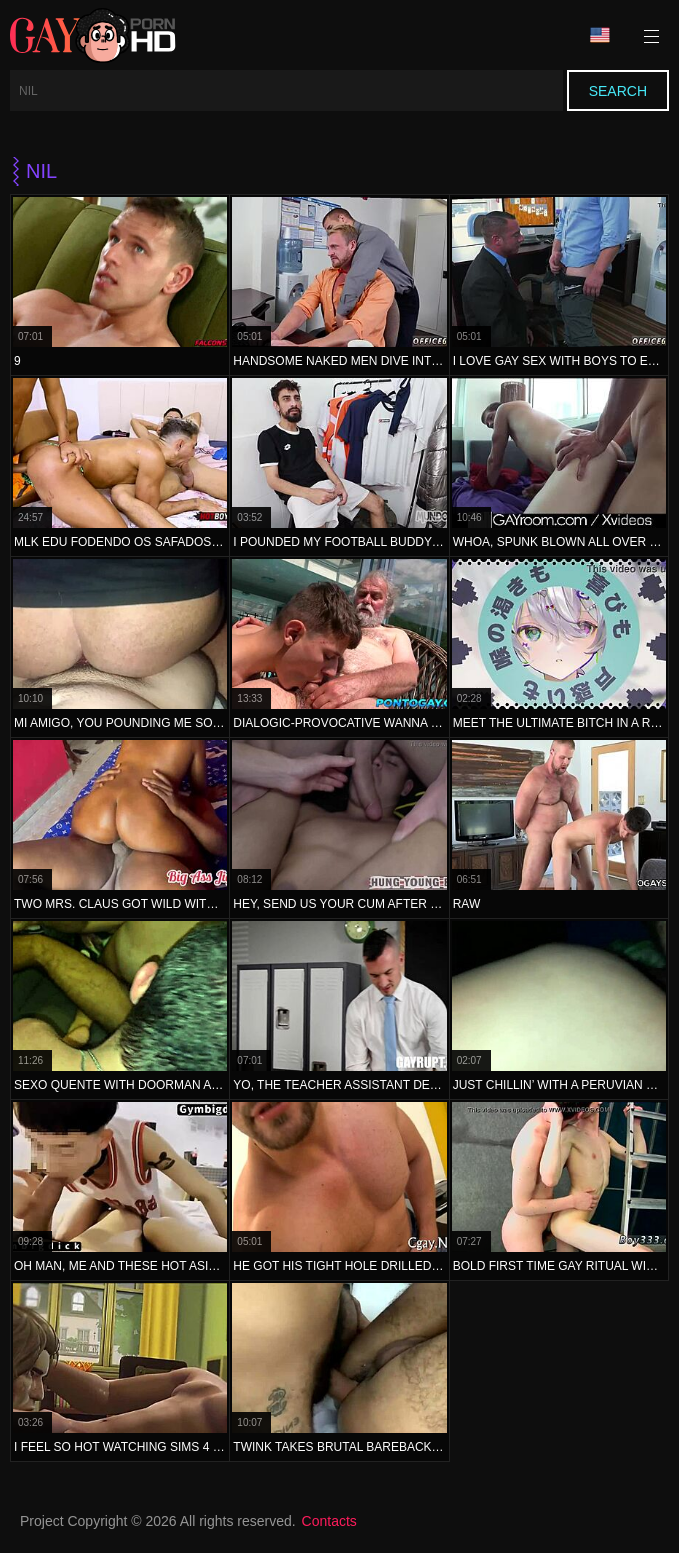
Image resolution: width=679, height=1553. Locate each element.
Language (600, 35)
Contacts (329, 1521)
